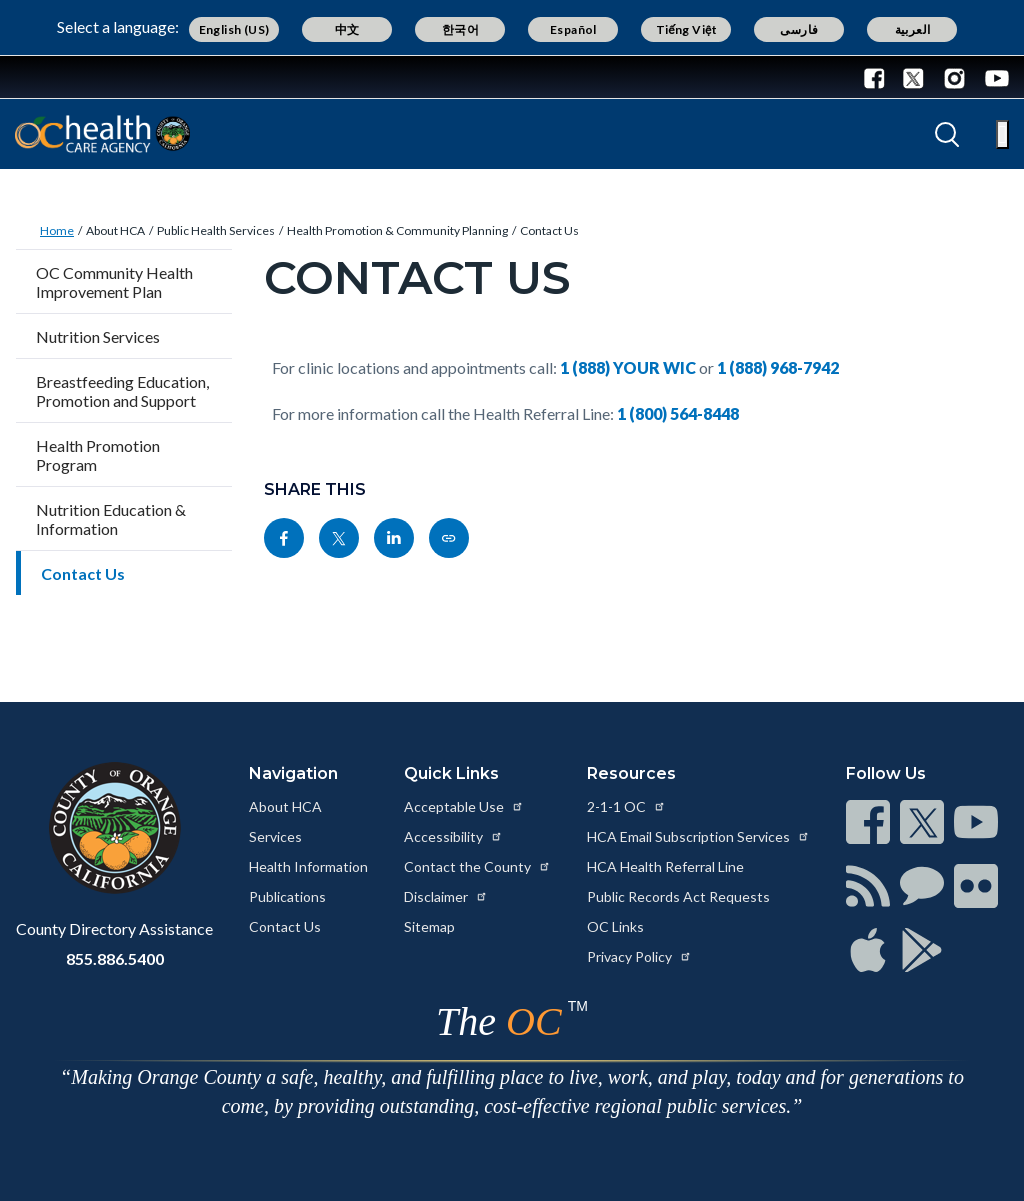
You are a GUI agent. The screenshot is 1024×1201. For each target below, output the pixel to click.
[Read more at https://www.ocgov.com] (114, 828)
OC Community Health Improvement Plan (114, 282)
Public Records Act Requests (678, 896)
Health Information (308, 866)
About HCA (115, 230)
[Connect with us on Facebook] (879, 77)
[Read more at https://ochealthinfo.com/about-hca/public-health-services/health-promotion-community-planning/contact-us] (449, 538)
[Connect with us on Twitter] (913, 77)
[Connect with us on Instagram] (954, 77)
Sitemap (429, 926)
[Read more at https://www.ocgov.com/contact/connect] (868, 822)
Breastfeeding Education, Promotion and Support (122, 391)
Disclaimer (446, 896)
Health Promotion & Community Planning (397, 230)
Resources (631, 773)
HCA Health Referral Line (665, 866)
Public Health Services (216, 230)
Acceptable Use (464, 806)
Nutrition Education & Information (111, 519)
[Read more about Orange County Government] (79, 77)
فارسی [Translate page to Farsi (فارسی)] (799, 29)
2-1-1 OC (626, 806)
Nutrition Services (98, 336)
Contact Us (549, 230)
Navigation (293, 773)
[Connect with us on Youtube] (992, 77)
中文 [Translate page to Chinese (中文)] (347, 29)
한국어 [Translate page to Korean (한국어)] (460, 29)
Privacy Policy (639, 956)
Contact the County (477, 866)
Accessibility (453, 836)
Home (57, 230)
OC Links (615, 926)
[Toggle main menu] (1002, 134)
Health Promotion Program (98, 455)
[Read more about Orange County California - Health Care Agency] (102, 134)
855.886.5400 (115, 958)
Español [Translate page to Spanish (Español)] (573, 29)
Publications (287, 896)
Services (275, 836)
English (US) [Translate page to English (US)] (234, 29)
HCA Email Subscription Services (698, 836)
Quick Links (451, 773)
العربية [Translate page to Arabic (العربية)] (913, 29)
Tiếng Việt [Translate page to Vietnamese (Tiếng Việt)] (687, 29)
